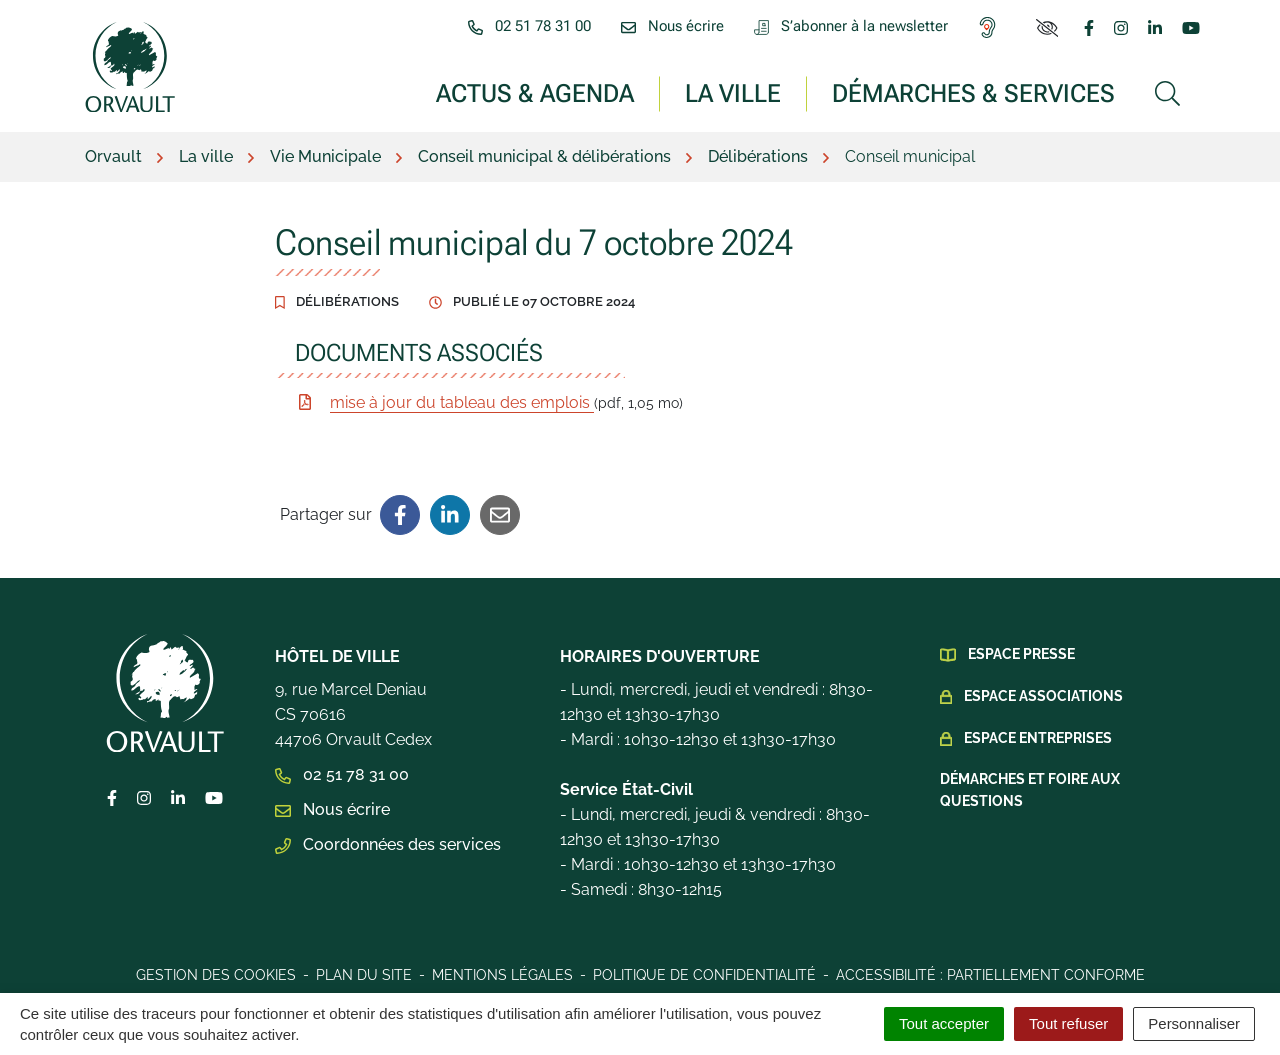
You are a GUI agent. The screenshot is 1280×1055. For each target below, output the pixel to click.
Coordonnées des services (388, 844)
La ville (733, 92)
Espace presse (1021, 654)
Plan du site (364, 975)
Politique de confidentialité (704, 975)
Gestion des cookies (216, 975)
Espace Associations (1043, 696)
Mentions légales (502, 975)
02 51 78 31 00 (342, 774)
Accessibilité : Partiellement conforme (990, 975)
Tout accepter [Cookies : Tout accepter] (944, 1023)
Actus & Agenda (535, 92)
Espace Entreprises (1038, 738)
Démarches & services (973, 92)
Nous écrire (332, 809)
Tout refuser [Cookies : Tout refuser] (1068, 1023)
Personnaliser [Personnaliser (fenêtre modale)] (1194, 1023)
